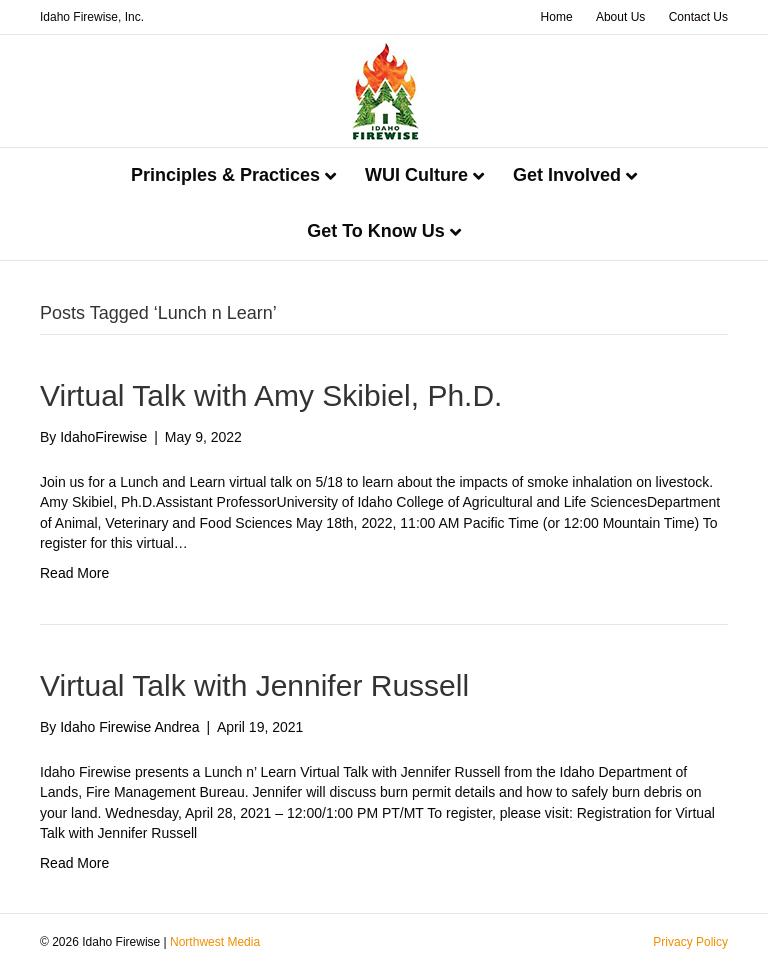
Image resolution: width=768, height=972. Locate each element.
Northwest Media (215, 942)
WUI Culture (416, 175)
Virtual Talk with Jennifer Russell (254, 685)
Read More (74, 573)
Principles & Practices (225, 175)
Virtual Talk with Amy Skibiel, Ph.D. (271, 395)
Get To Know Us (376, 231)
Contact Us (698, 17)
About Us (620, 17)
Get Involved (567, 175)
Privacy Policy (690, 942)
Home (557, 17)
